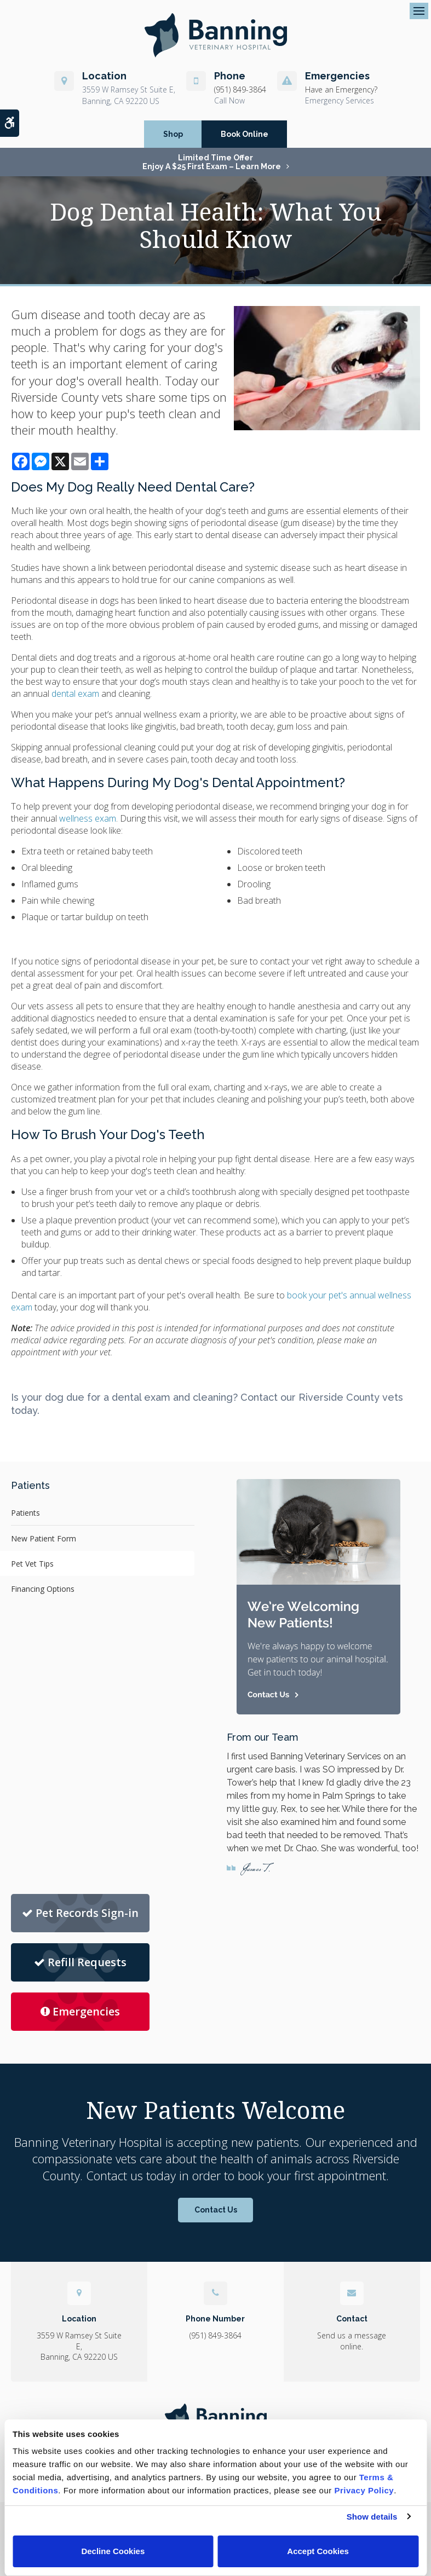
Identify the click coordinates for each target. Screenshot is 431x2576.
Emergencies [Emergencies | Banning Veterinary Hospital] (80, 2011)
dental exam (75, 694)
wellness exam (87, 818)
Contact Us (215, 2209)
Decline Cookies (113, 2551)
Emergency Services (339, 100)
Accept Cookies (318, 2551)
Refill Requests (80, 1962)
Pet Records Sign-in (80, 1912)
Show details (372, 2516)
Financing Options (42, 1589)
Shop (173, 134)
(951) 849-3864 (240, 89)
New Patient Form (43, 1538)
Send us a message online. (351, 2340)
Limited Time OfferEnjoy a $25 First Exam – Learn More (211, 162)
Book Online (244, 134)
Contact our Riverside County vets (321, 1397)
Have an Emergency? (341, 89)
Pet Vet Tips (32, 1563)
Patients (25, 1513)
